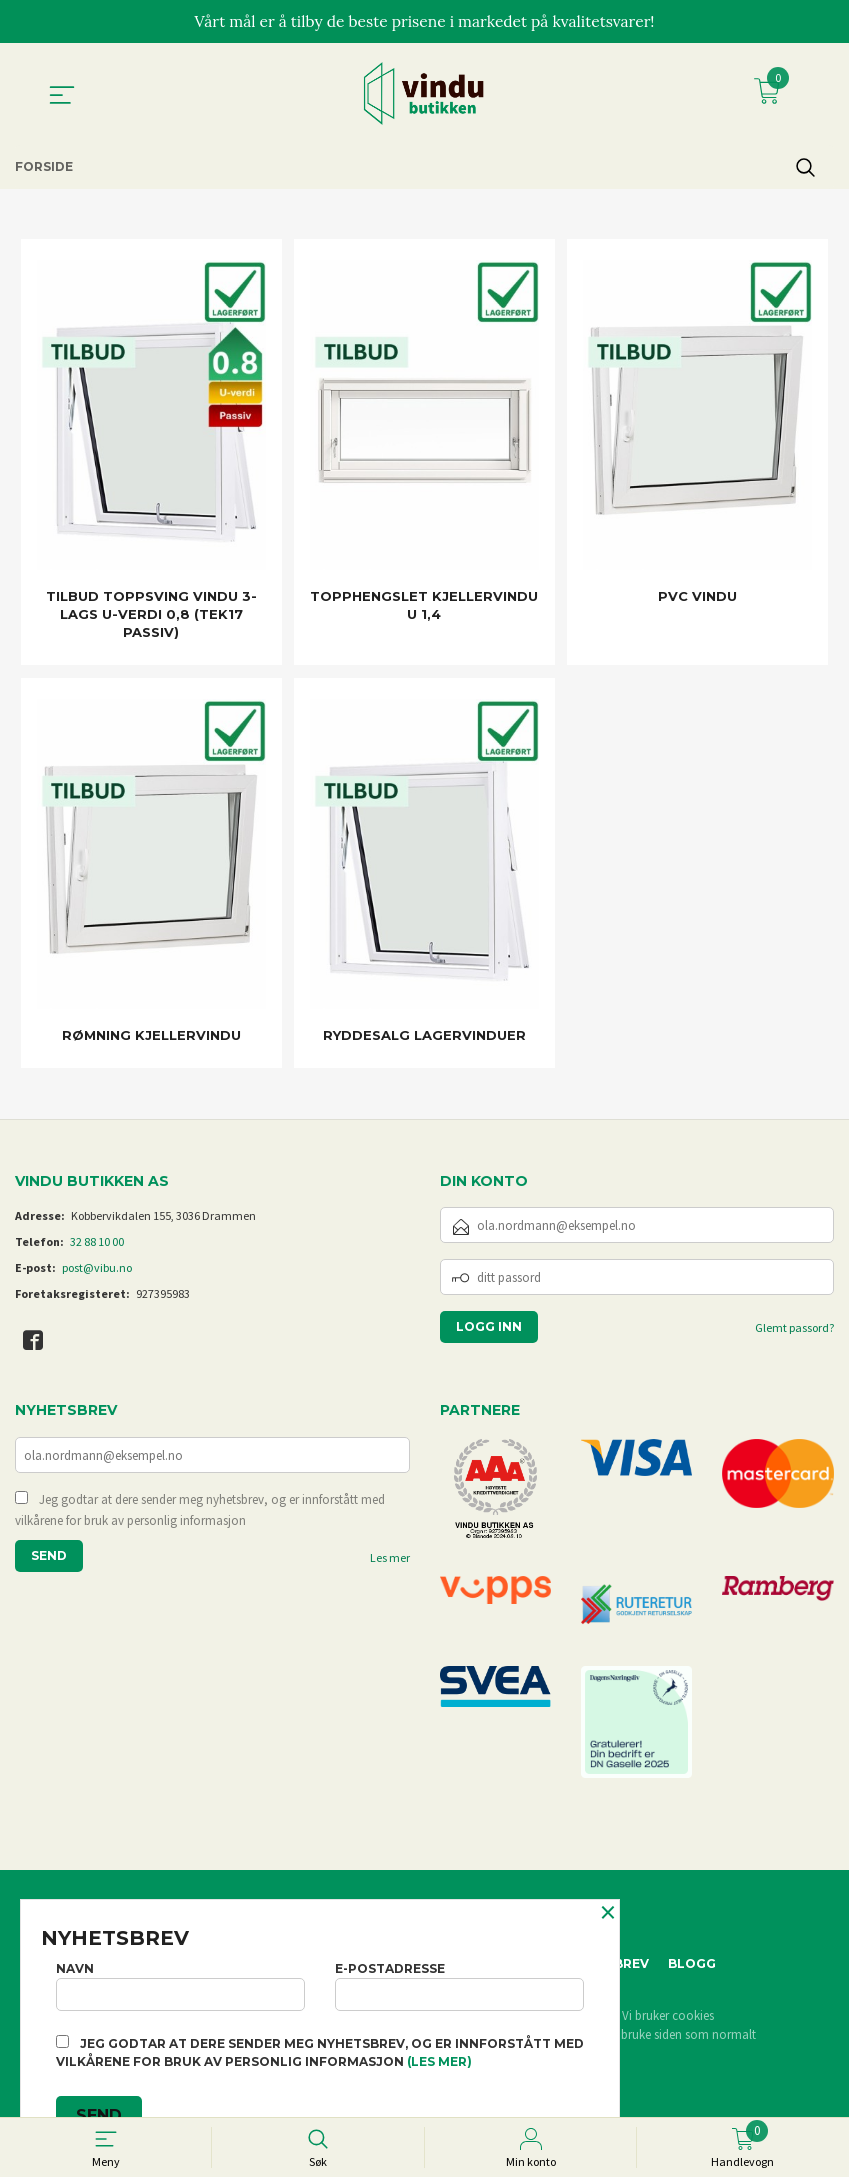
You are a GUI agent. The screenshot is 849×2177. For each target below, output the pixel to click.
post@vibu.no (97, 1268)
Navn (180, 1983)
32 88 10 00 (97, 1242)
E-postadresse (459, 1983)
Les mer (390, 1560)
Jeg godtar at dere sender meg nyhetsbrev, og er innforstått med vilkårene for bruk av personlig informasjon (200, 1512)
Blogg (692, 1964)
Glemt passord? (794, 1328)
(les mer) (439, 2061)
